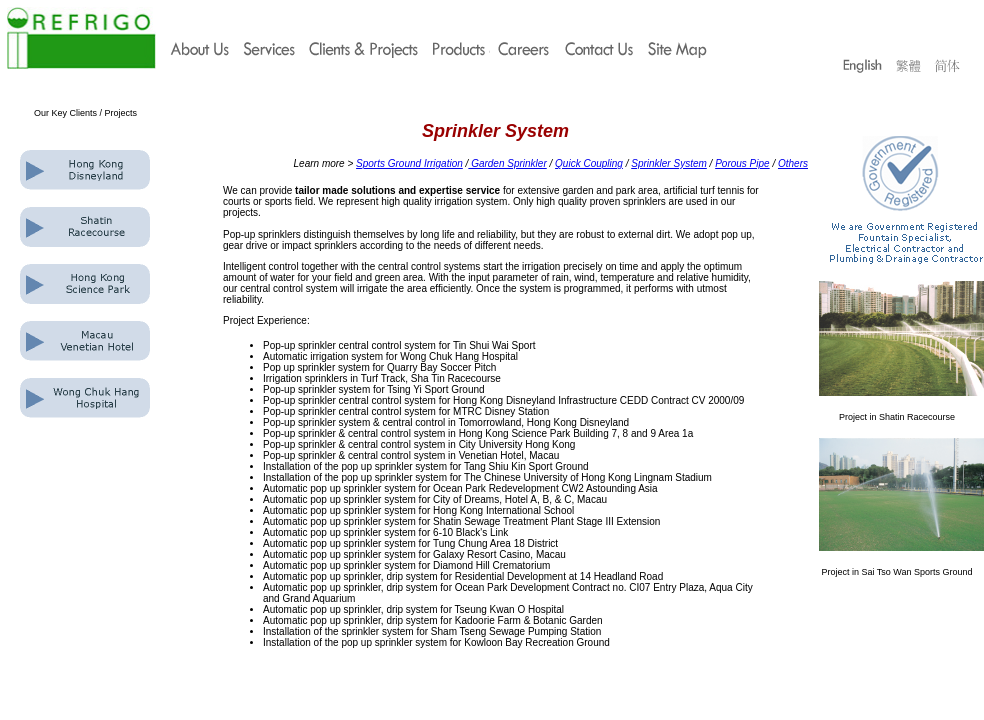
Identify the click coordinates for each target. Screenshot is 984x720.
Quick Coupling (589, 163)
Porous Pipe (742, 163)
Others (793, 163)
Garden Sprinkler (507, 163)
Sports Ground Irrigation (409, 163)
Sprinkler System (669, 163)
